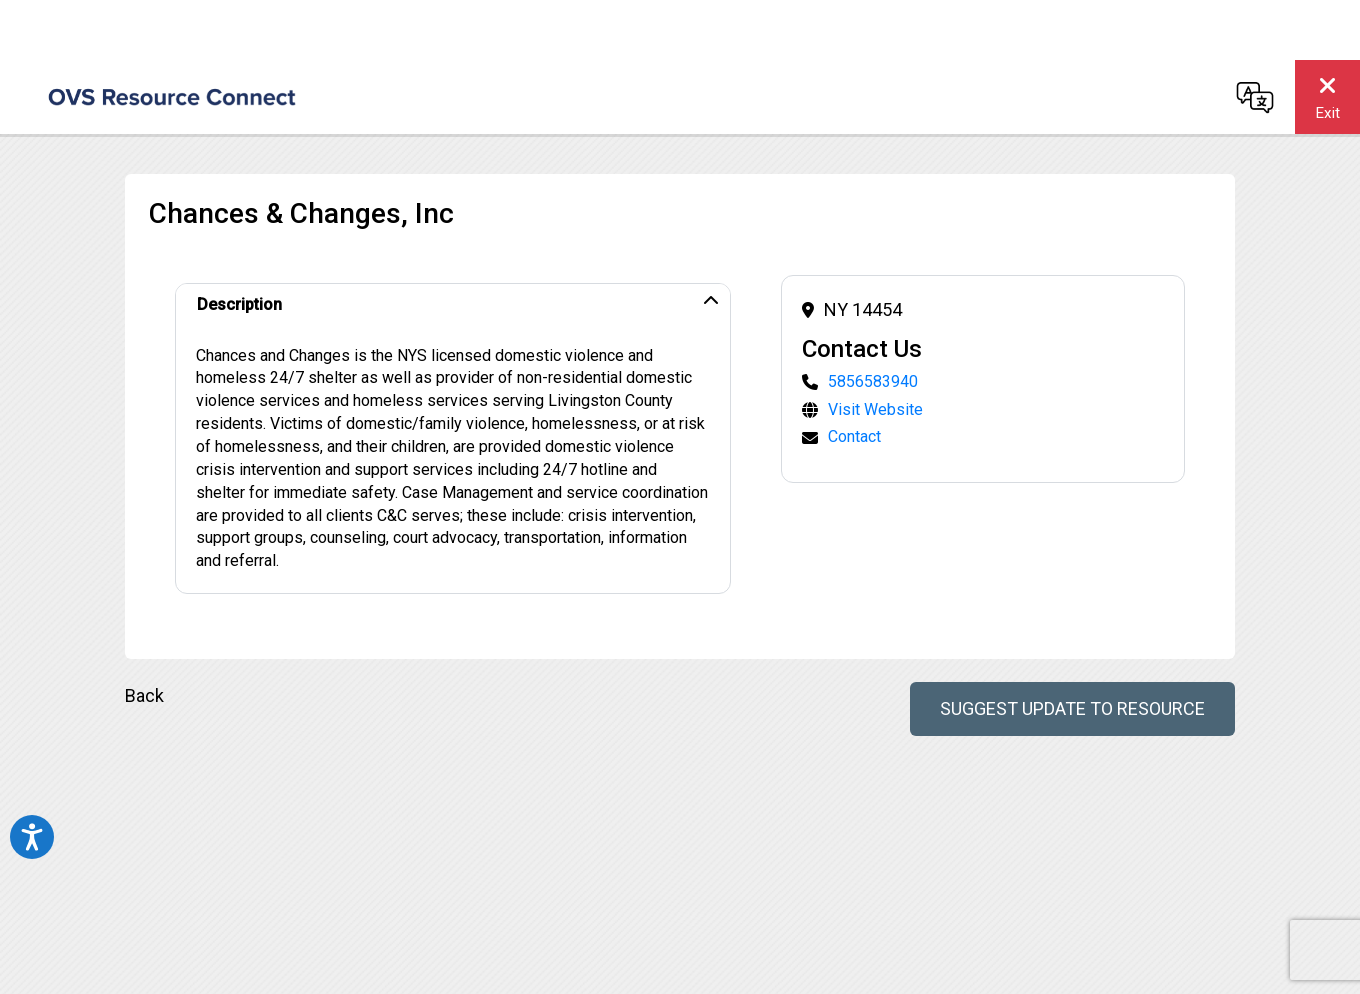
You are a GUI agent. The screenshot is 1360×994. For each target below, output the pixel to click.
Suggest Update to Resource (1072, 708)
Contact (854, 436)
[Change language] (1255, 97)
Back (144, 695)
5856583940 (873, 381)
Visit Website (875, 409)
